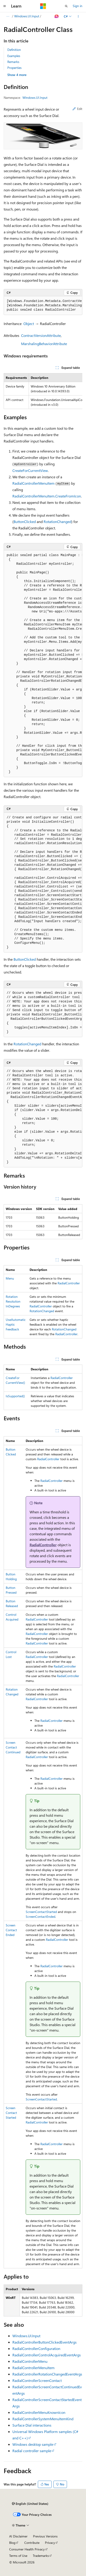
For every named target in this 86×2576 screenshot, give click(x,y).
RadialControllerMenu (29, 2361)
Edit (77, 109)
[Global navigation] (4, 6)
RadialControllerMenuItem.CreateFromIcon (46, 496)
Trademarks (41, 2555)
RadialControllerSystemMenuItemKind (42, 2418)
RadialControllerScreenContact (37, 2380)
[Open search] (66, 6)
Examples (13, 56)
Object (28, 323)
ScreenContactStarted (41, 1912)
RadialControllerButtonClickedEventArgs (44, 2342)
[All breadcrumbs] (8, 16)
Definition (14, 49)
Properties (14, 67)
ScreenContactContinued (13, 1747)
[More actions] (78, 16)
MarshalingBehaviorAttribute (44, 343)
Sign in (77, 6)
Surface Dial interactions (31, 2425)
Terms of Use (18, 2555)
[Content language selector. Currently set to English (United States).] (30, 2503)
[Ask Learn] (56, 16)
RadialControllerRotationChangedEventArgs (47, 2374)
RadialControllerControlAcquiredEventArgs (46, 2354)
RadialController (69, 1283)
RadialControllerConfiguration (36, 2348)
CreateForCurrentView (30, 470)
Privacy (50, 2542)
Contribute (31, 2542)
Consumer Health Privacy (27, 2549)
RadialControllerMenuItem (33, 483)
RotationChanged (57, 521)
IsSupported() (15, 1396)
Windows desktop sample (32, 2444)
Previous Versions (45, 2536)
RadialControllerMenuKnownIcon (38, 2412)
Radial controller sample (31, 2450)
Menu (10, 1278)
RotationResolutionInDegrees (13, 1301)
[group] (43, 305)
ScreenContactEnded (40, 1916)
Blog (12, 2542)
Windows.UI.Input (26, 16)
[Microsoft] (43, 6)
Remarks (13, 62)
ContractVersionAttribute (41, 335)
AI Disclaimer (18, 2536)
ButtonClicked (25, 521)
